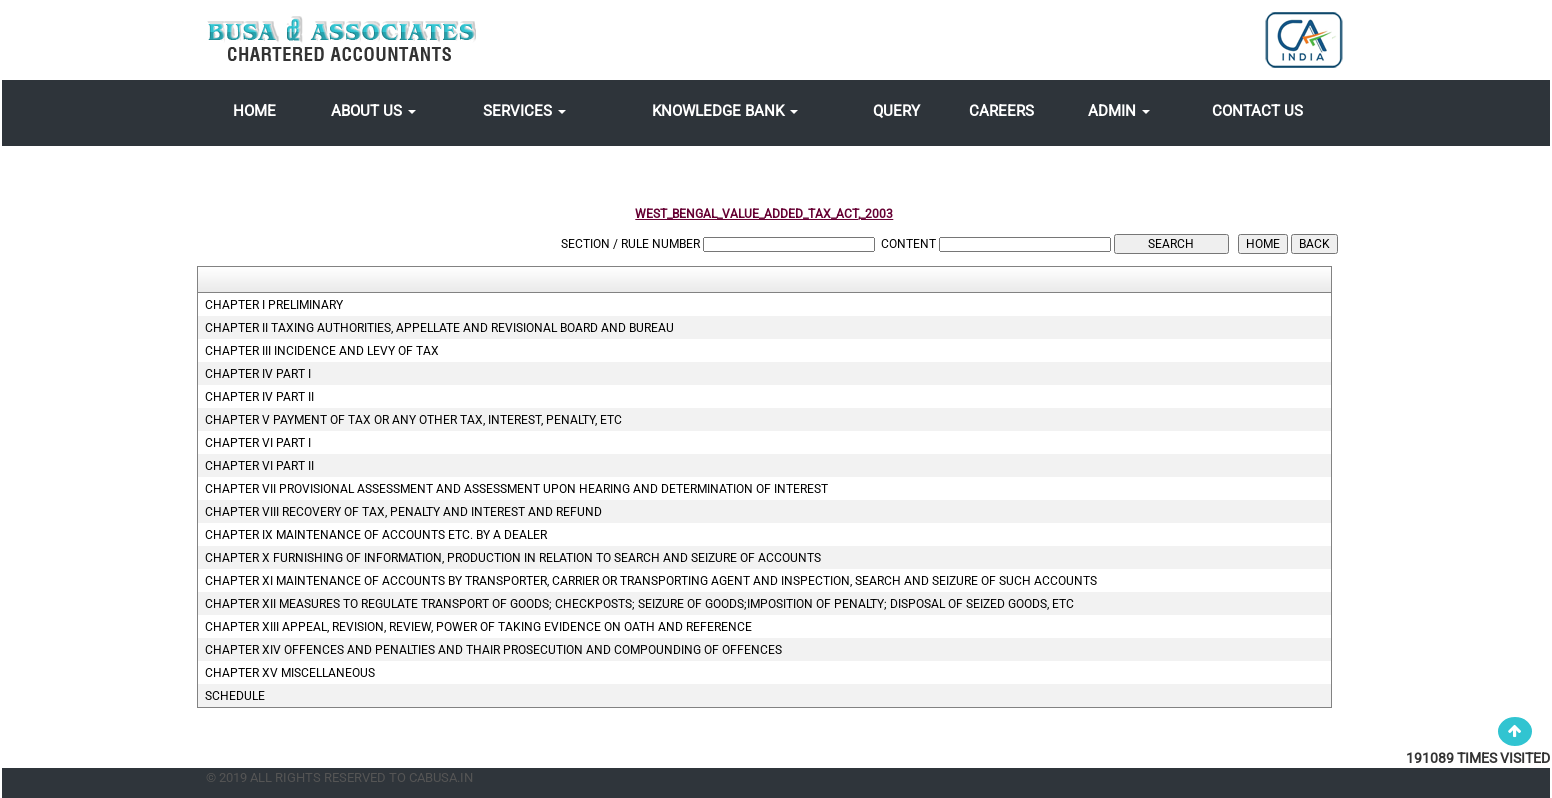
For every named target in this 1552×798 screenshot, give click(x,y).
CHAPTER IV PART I (258, 374)
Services (524, 111)
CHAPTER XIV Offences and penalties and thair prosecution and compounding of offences (493, 650)
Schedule (235, 696)
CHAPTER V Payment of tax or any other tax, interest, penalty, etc (413, 420)
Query (896, 111)
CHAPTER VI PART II (259, 466)
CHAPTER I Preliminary (274, 305)
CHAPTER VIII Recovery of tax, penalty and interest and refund (403, 512)
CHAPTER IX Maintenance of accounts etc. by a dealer (376, 535)
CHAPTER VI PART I (258, 443)
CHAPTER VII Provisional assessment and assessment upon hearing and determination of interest (516, 489)
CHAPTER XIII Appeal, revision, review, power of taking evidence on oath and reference (478, 627)
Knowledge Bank (725, 111)
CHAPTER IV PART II (259, 397)
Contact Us (1257, 111)
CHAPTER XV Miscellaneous (290, 673)
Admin (1119, 111)
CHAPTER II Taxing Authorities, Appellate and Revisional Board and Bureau (439, 328)
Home (254, 111)
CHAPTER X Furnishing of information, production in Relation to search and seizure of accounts (513, 558)
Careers (1001, 111)
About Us (373, 111)
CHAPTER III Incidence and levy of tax (322, 351)
